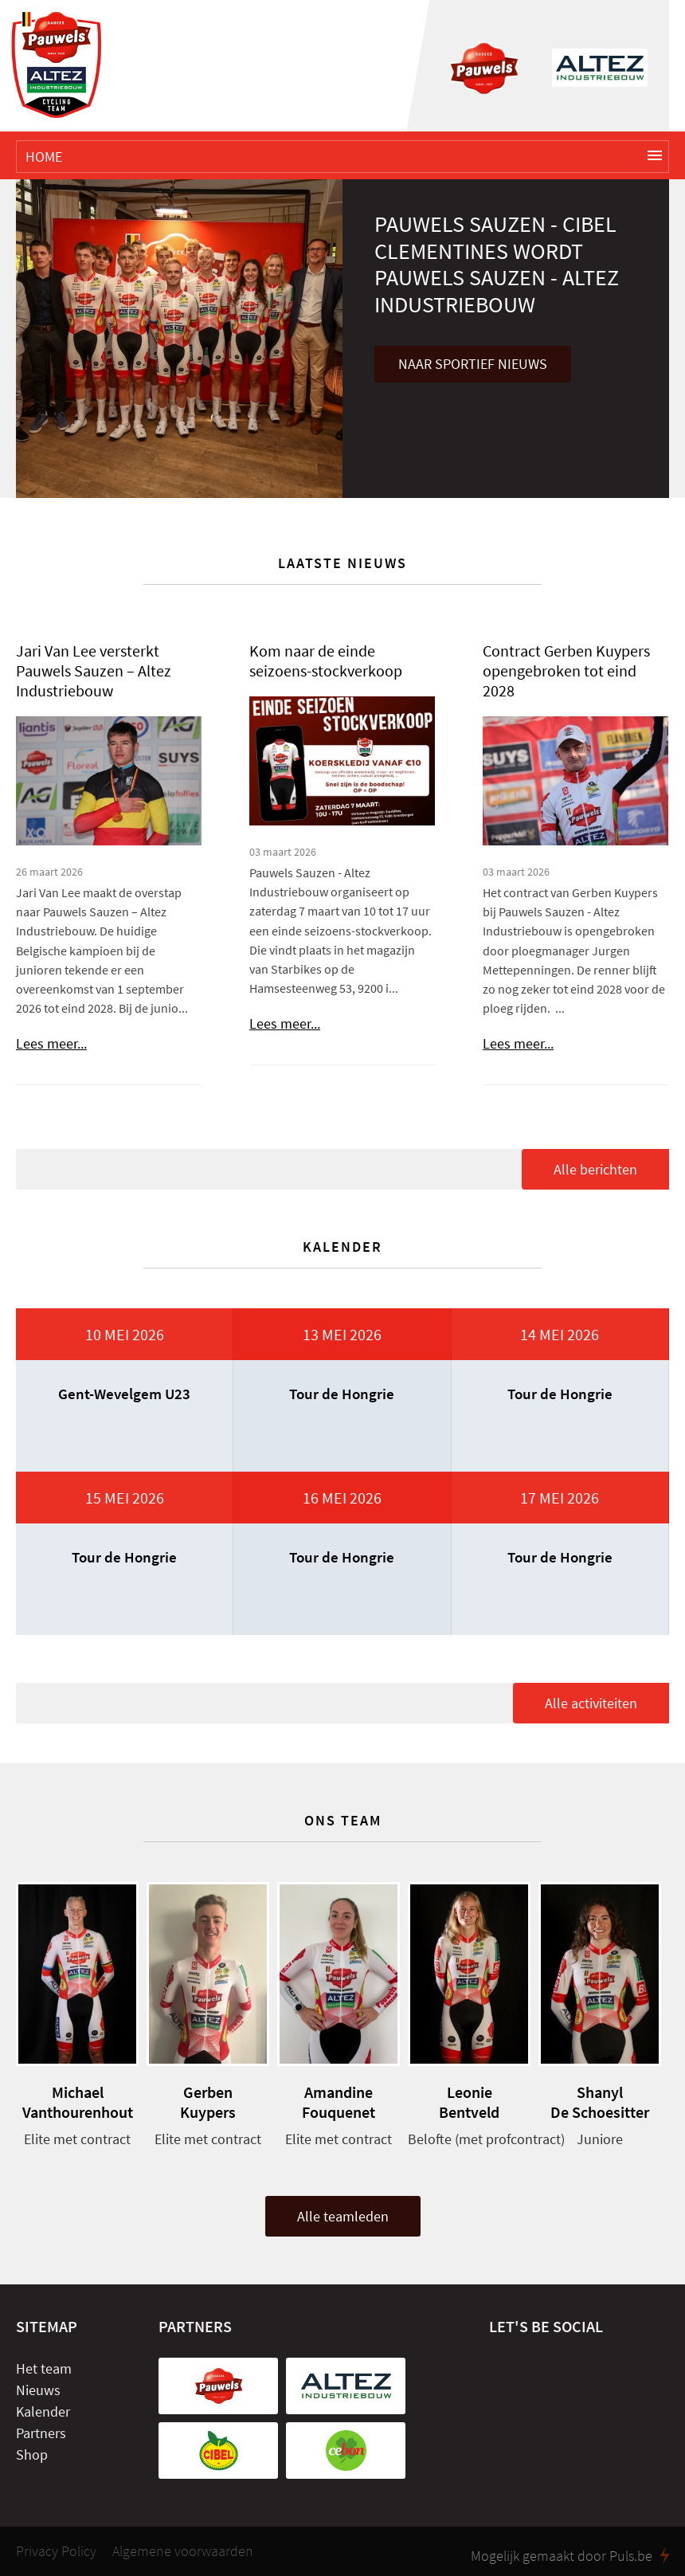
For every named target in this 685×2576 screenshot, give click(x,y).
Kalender (43, 2411)
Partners (41, 2433)
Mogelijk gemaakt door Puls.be (570, 2551)
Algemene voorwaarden (182, 2551)
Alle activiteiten (591, 1703)
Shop (32, 2454)
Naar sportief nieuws (472, 364)
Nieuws (38, 2390)
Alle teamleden (343, 2216)
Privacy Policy (56, 2551)
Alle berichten (595, 1169)
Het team (44, 2368)
